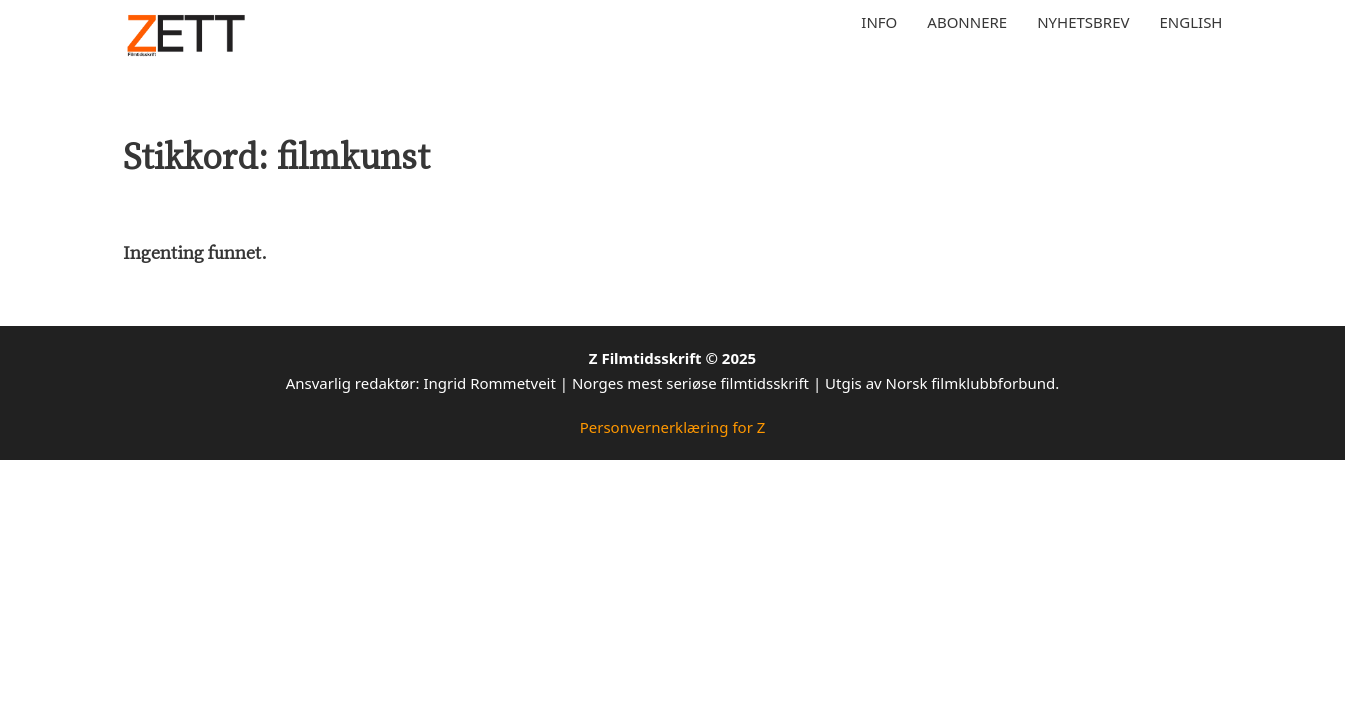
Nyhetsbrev (1083, 22)
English (1191, 22)
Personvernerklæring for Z (673, 427)
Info (879, 22)
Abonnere (967, 22)
